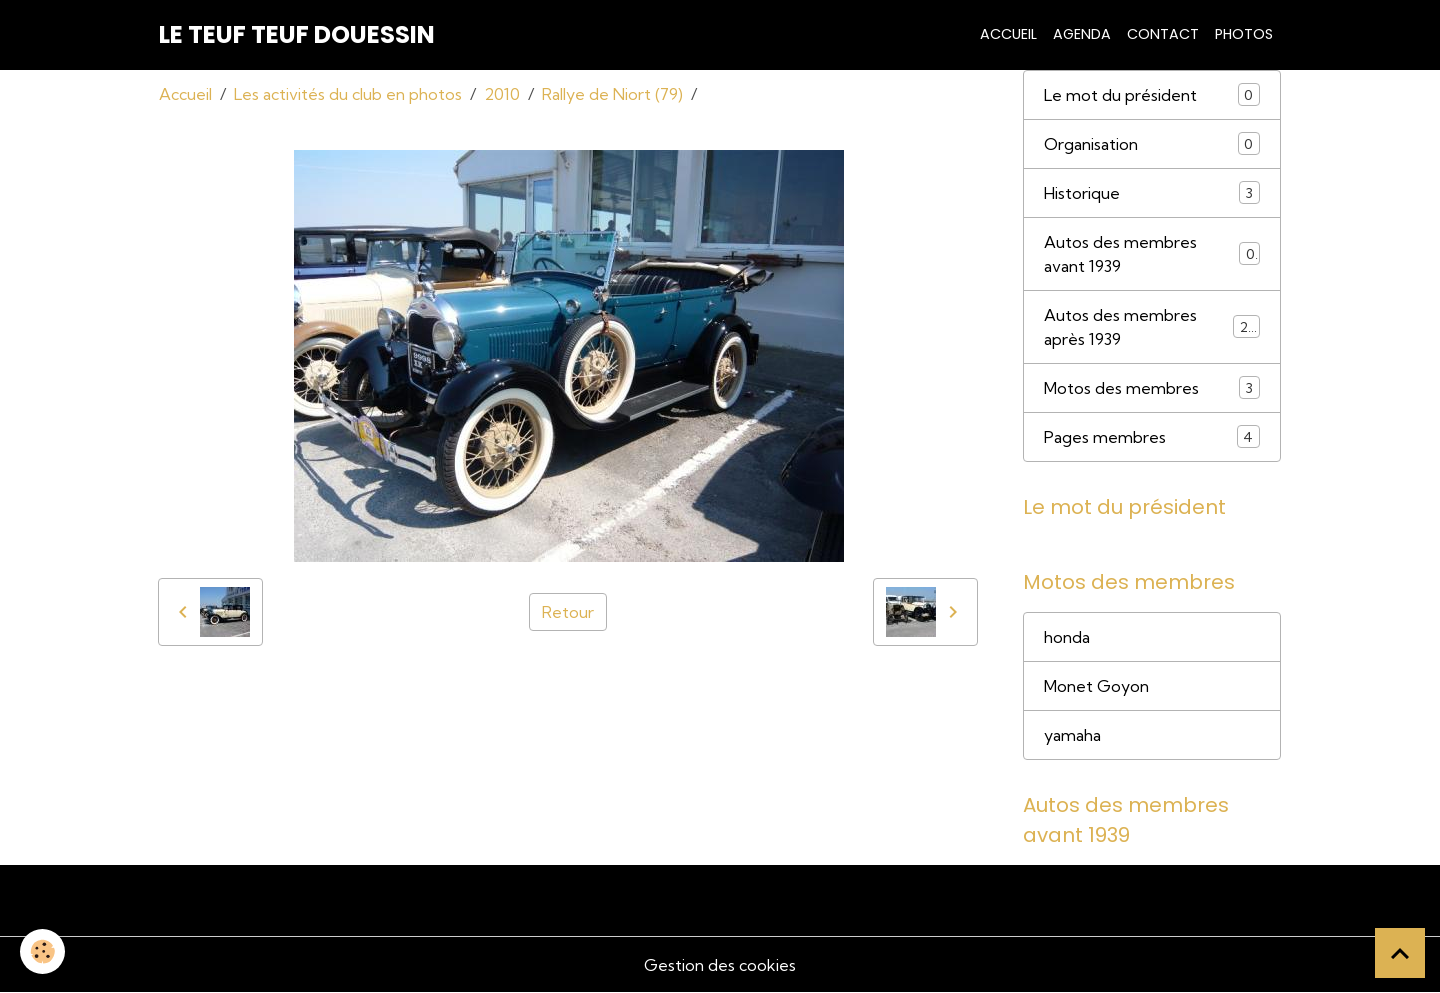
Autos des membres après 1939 (1152, 327)
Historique (1152, 192)
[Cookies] (42, 951)
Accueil (1008, 34)
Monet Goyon (1096, 686)
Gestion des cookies (720, 965)
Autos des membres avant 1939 (1152, 254)
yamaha (1072, 735)
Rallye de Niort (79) (612, 94)
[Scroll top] (1400, 953)
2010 (502, 94)
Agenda (1082, 34)
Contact (1163, 34)
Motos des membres (1152, 387)
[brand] (297, 35)
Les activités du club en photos (348, 94)
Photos (1244, 34)
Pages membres (1152, 436)
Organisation (1152, 143)
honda (1067, 637)
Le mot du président (1152, 94)
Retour (568, 612)
